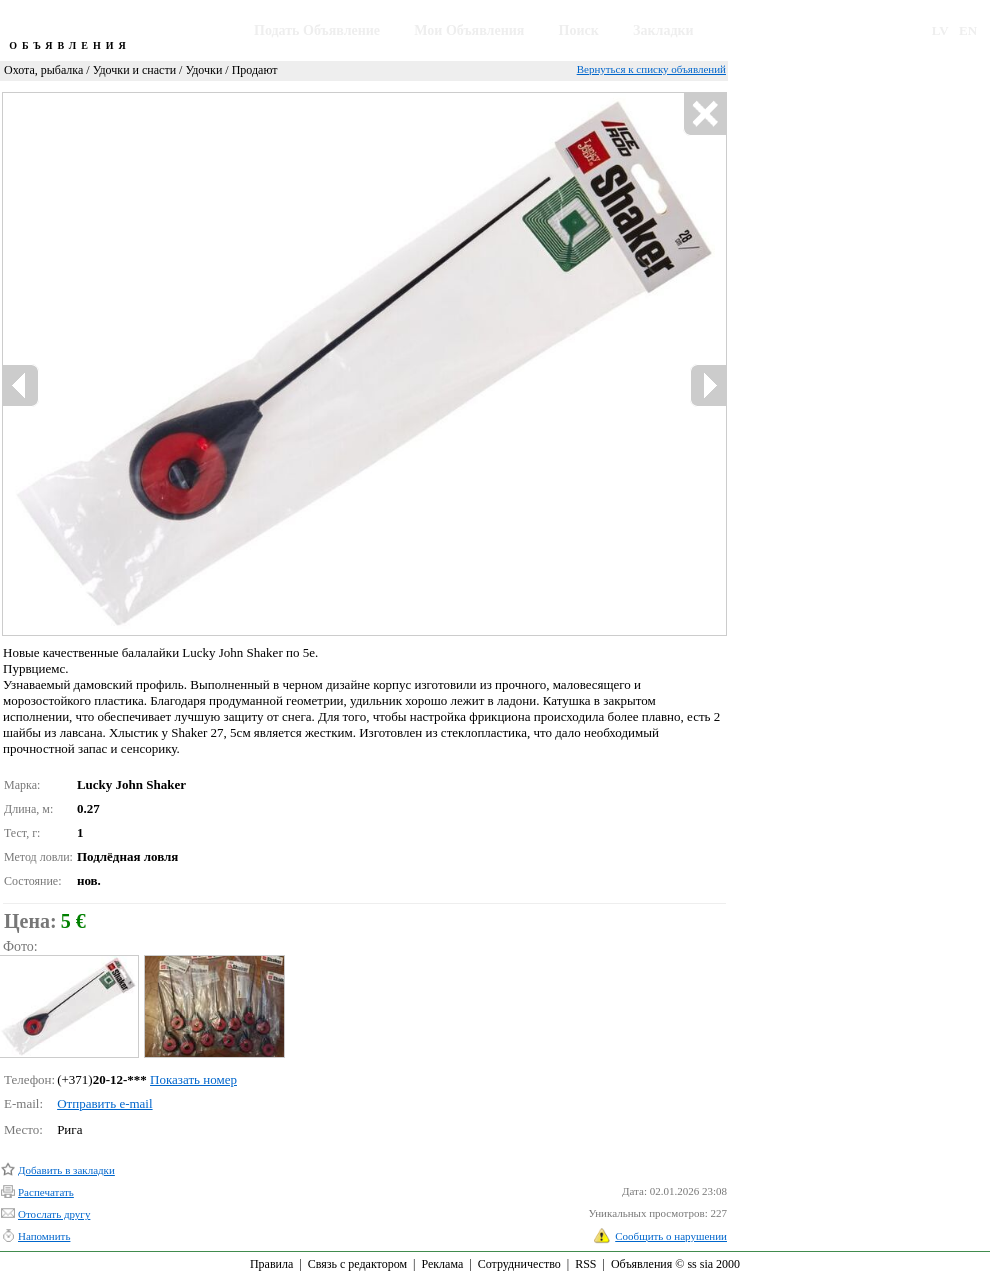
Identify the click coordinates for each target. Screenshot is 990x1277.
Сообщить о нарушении (671, 1236)
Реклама (442, 1264)
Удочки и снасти (134, 70)
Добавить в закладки (66, 1170)
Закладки (663, 30)
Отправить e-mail (104, 1103)
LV (940, 30)
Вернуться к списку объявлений (651, 69)
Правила (271, 1264)
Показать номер (193, 1079)
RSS (585, 1264)
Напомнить (44, 1236)
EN (968, 30)
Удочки (203, 70)
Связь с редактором (357, 1264)
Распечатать (46, 1192)
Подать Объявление (317, 30)
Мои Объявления (469, 30)
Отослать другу (54, 1214)
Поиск (579, 30)
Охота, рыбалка (43, 70)
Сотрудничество (519, 1264)
